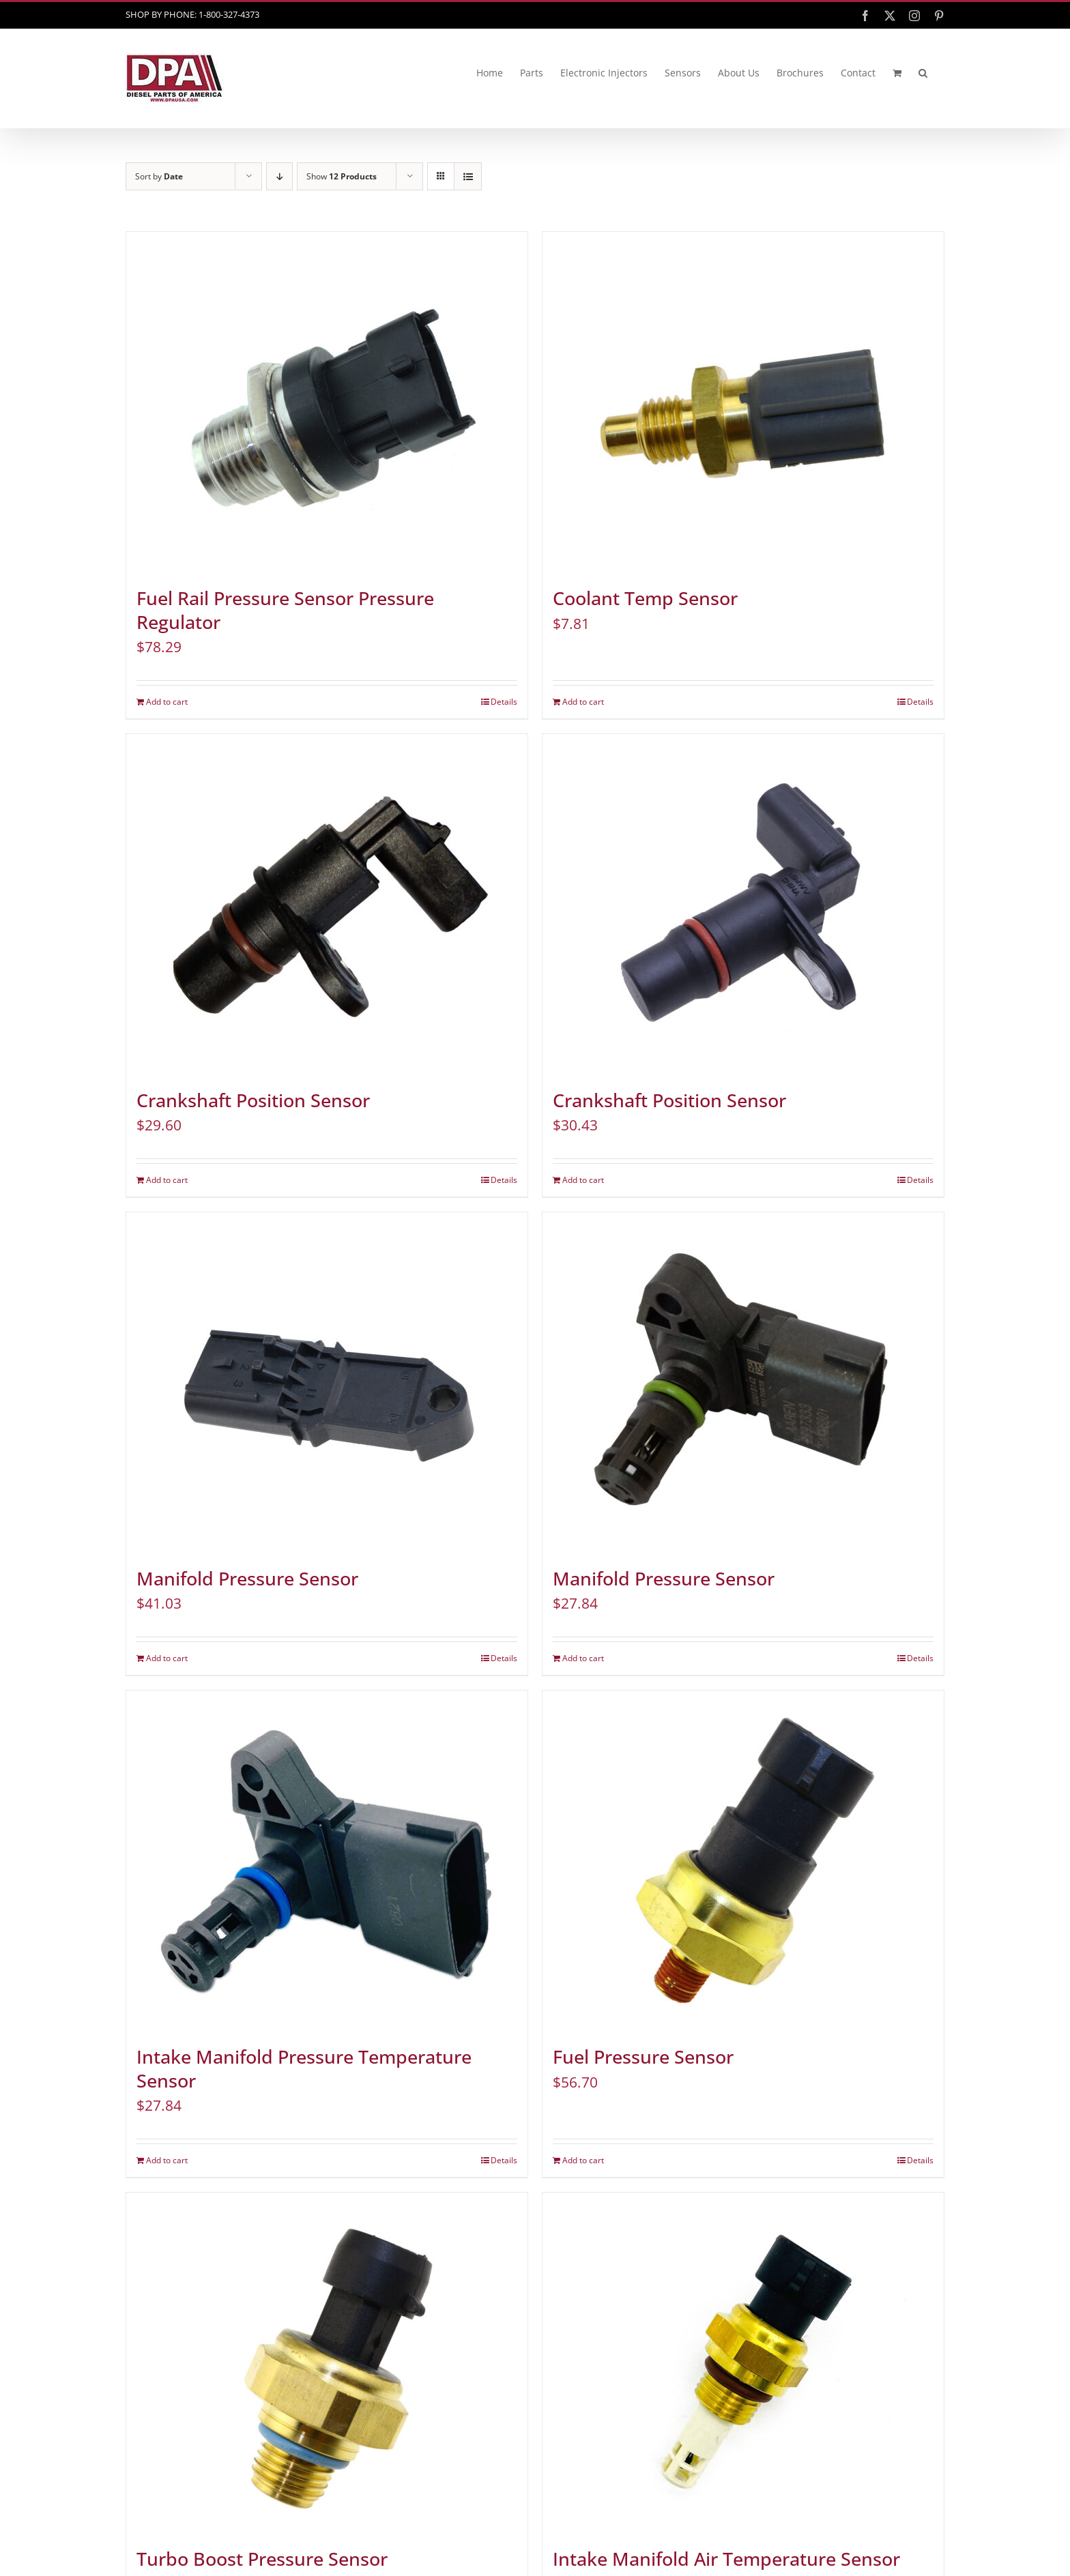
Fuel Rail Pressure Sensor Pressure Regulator (285, 610)
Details (504, 701)
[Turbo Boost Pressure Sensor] (326, 2363)
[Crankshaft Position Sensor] (326, 904)
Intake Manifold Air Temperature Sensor (726, 2559)
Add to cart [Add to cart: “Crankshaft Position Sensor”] (167, 1180)
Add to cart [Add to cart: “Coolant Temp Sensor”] (583, 701)
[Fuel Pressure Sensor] (743, 1861)
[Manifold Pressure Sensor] (326, 1382)
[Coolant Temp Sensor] (743, 402)
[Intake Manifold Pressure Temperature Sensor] (326, 1861)
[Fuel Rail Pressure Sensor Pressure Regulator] (326, 402)
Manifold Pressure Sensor (247, 1578)
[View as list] (467, 176)
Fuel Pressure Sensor (643, 2057)
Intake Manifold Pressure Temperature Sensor (304, 2069)
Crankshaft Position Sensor (253, 1100)
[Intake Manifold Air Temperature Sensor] (743, 2363)
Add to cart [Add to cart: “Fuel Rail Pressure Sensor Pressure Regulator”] (167, 701)
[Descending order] (279, 176)
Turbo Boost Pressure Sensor (262, 2559)
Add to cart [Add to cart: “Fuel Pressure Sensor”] (583, 2160)
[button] (923, 73)
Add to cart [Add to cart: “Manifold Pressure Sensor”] (167, 1658)
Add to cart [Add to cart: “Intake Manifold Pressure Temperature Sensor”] (167, 2160)
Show (341, 176)
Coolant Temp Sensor (645, 598)
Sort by (159, 176)
